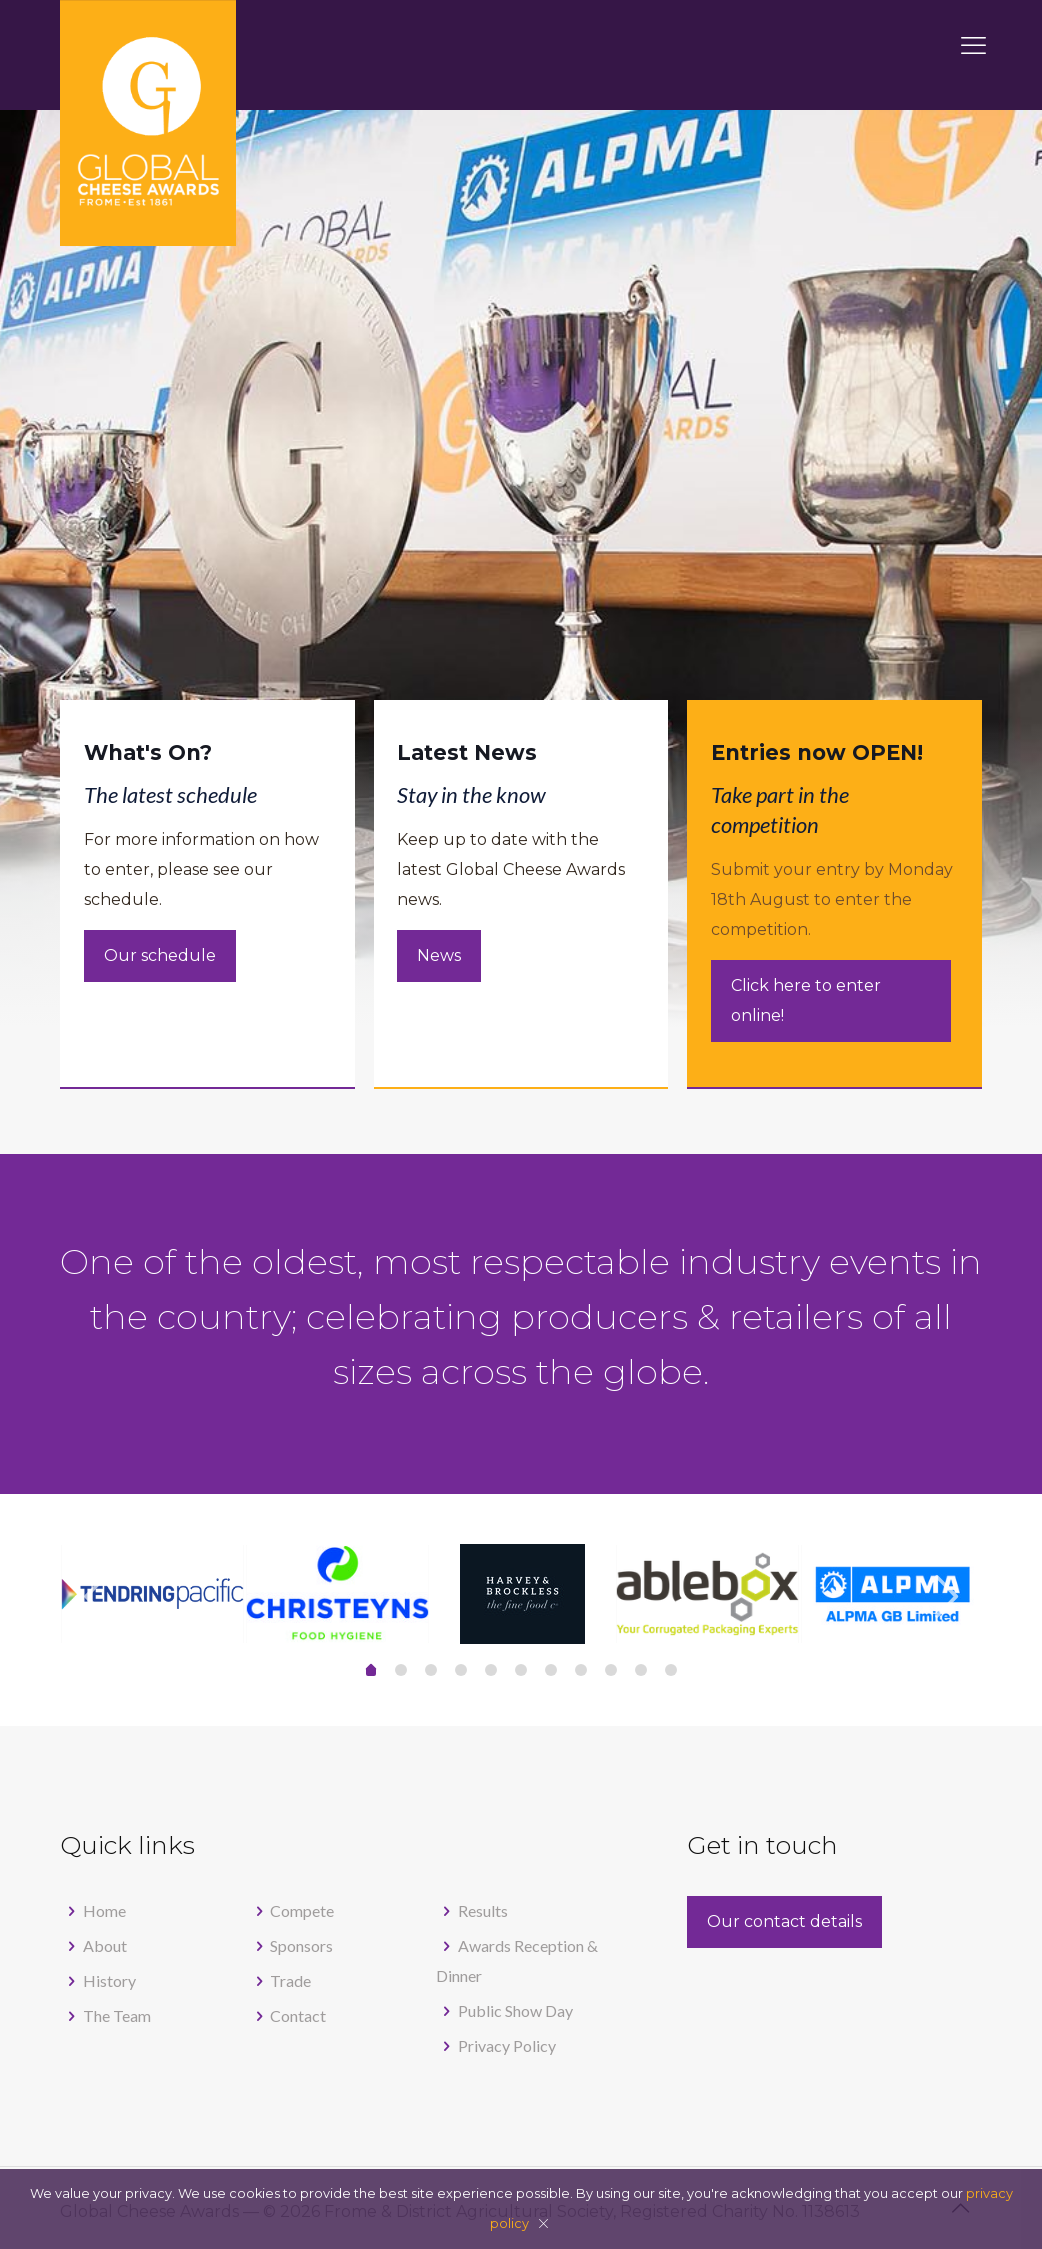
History (109, 1980)
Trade (290, 1980)
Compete (302, 1910)
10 (671, 1670)
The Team (117, 2015)
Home (104, 1910)
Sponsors (301, 1945)
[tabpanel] (522, 1594)
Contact (298, 2015)
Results (483, 1910)
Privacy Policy (507, 2045)
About (105, 1945)
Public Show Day (515, 2010)
